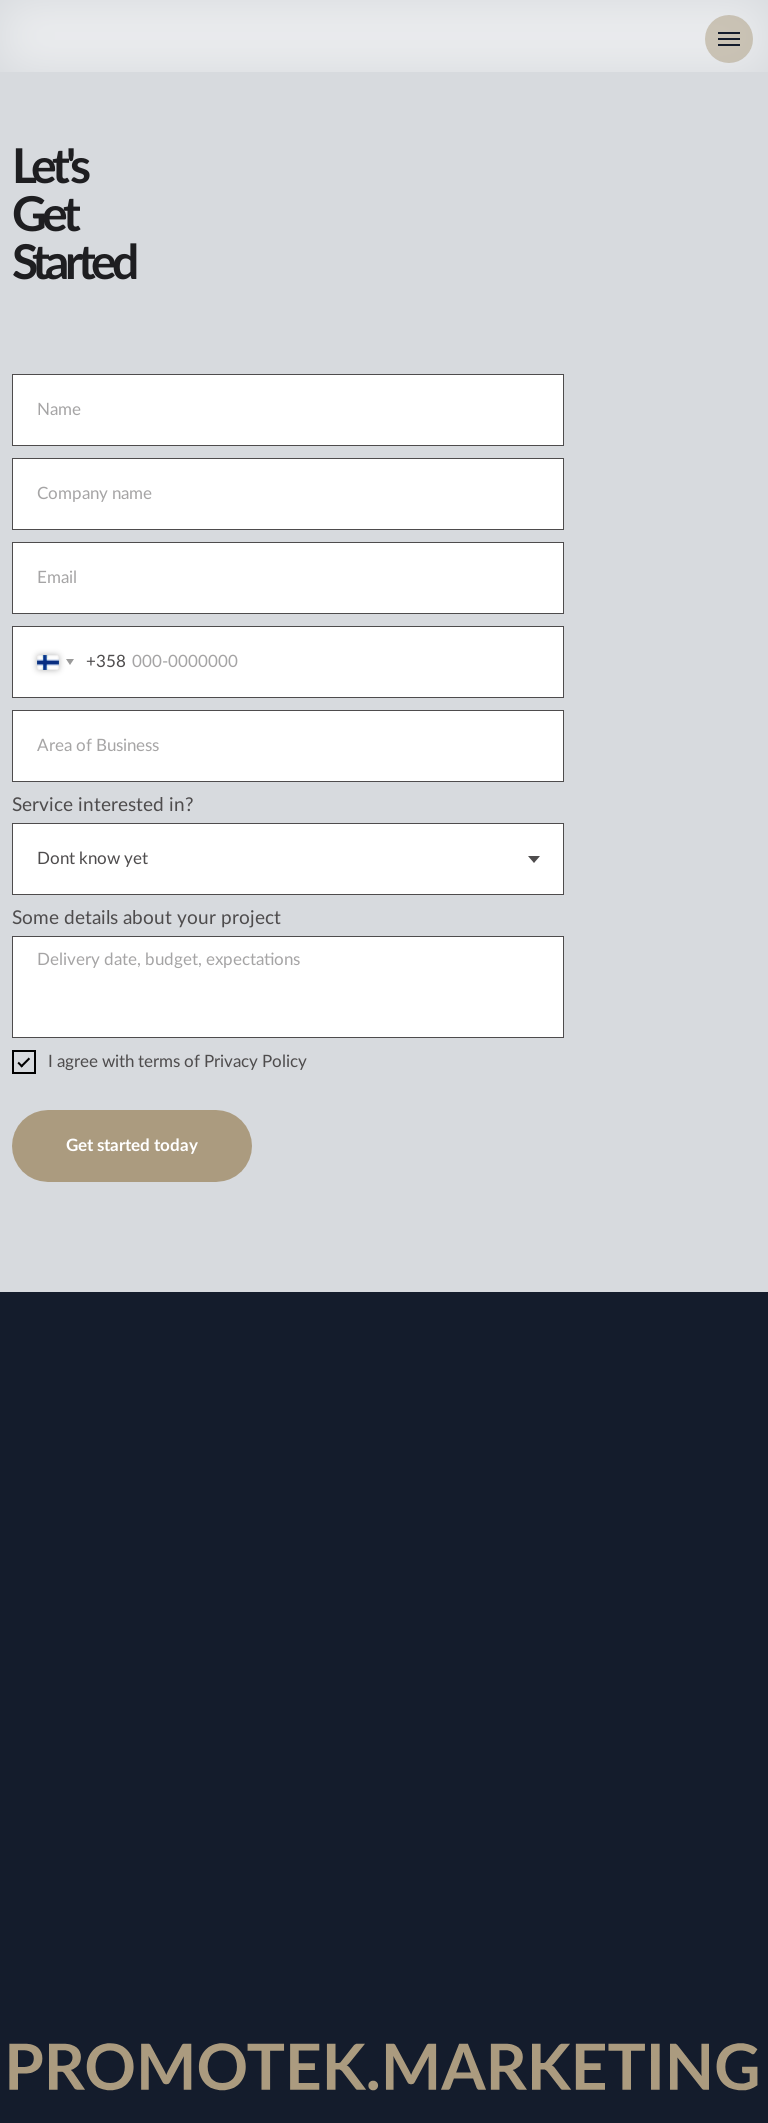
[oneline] (288, 494)
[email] (288, 578)
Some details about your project (146, 918)
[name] (288, 410)
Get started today (132, 1145)
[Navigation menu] (729, 39)
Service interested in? (103, 805)
